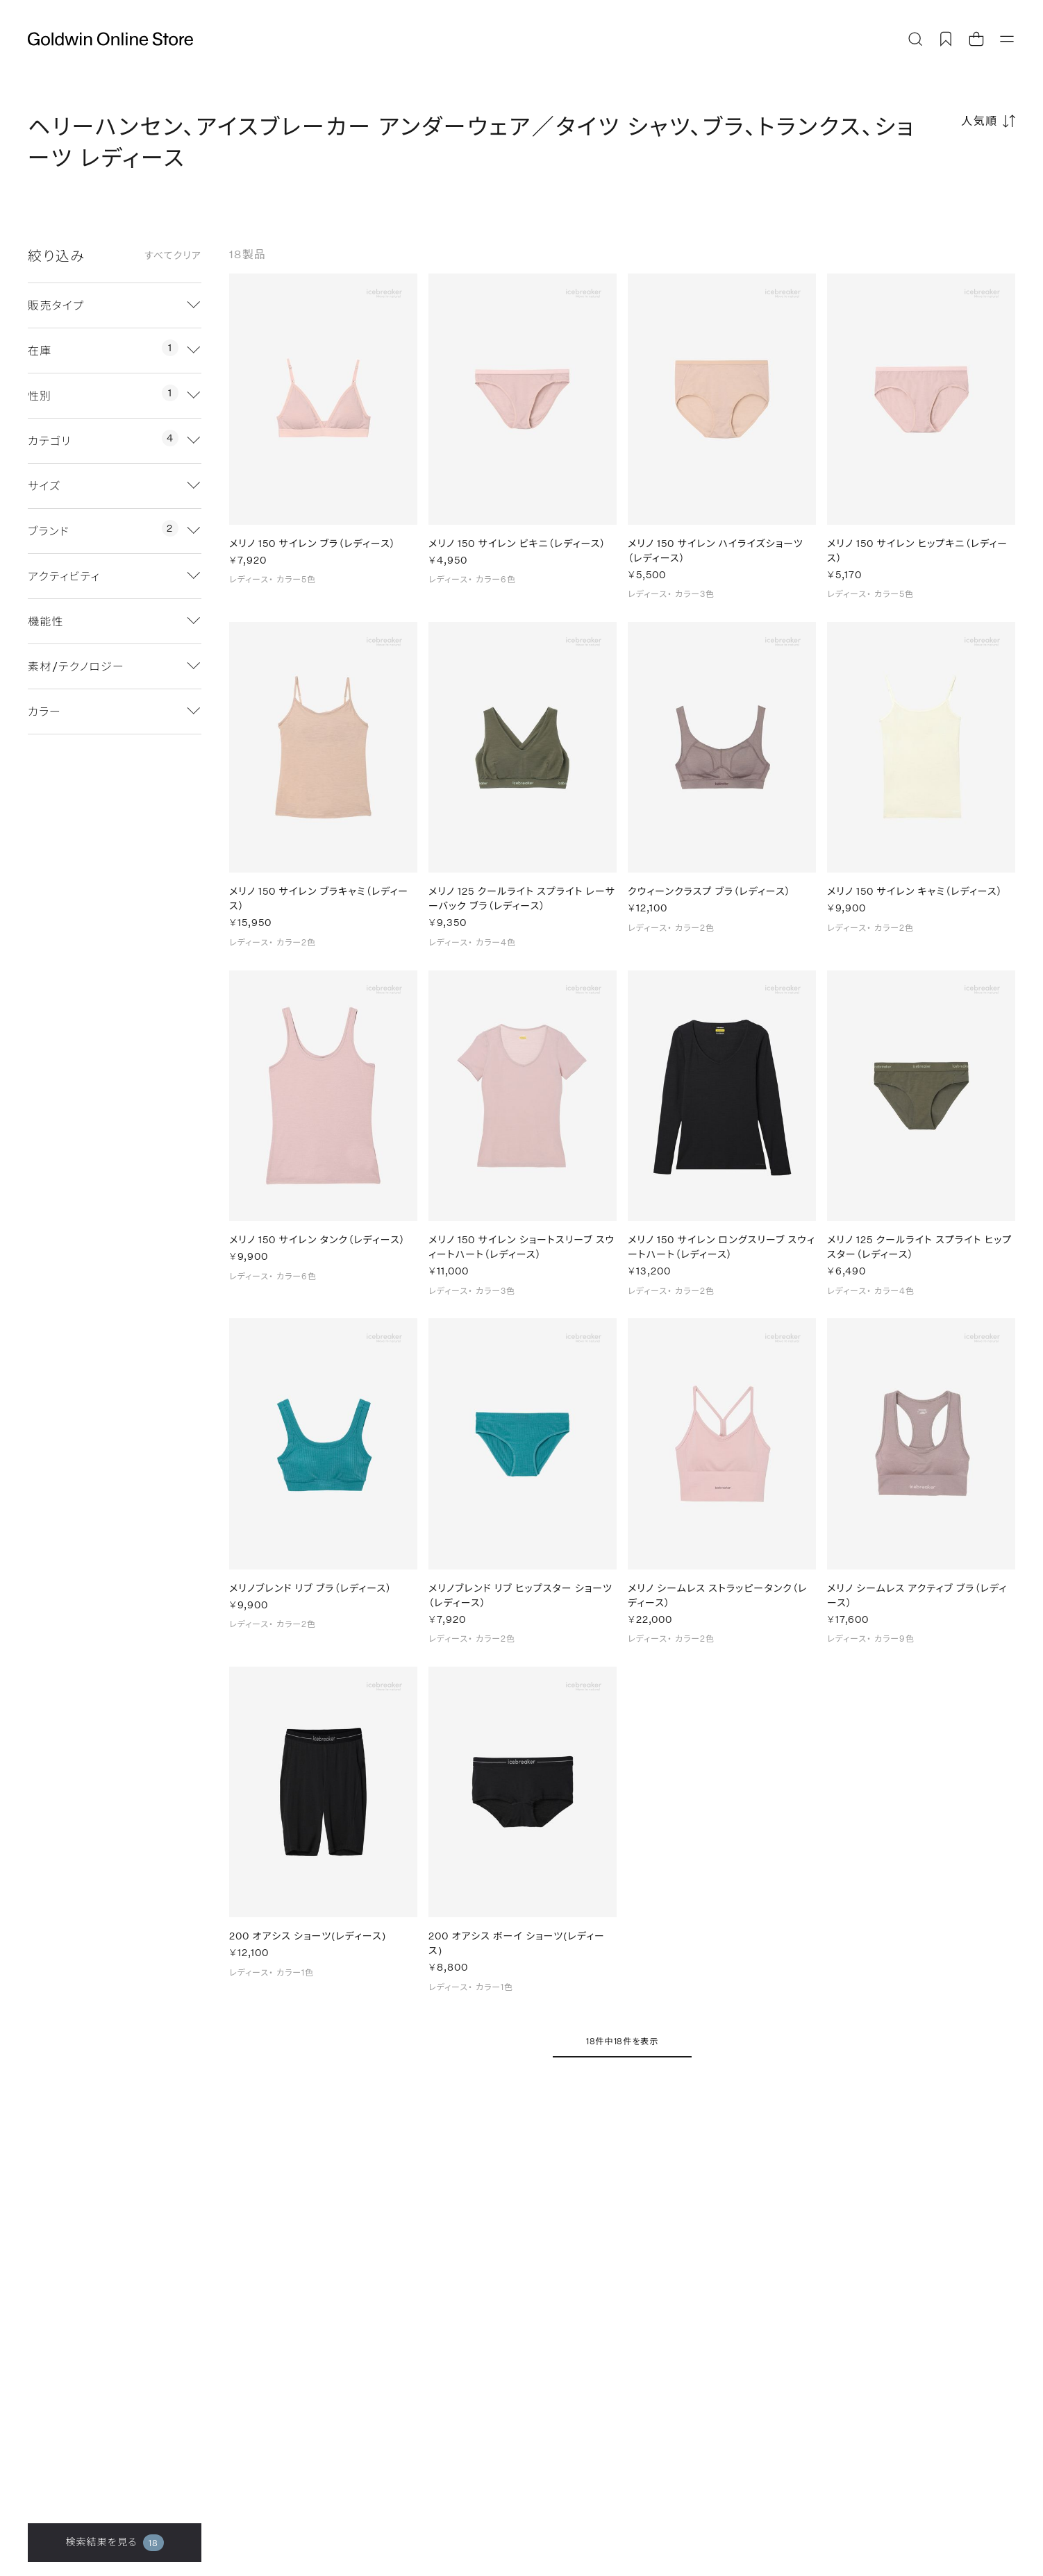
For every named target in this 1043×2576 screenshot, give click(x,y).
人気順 (979, 120)
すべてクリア (172, 255)
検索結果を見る (114, 2542)
